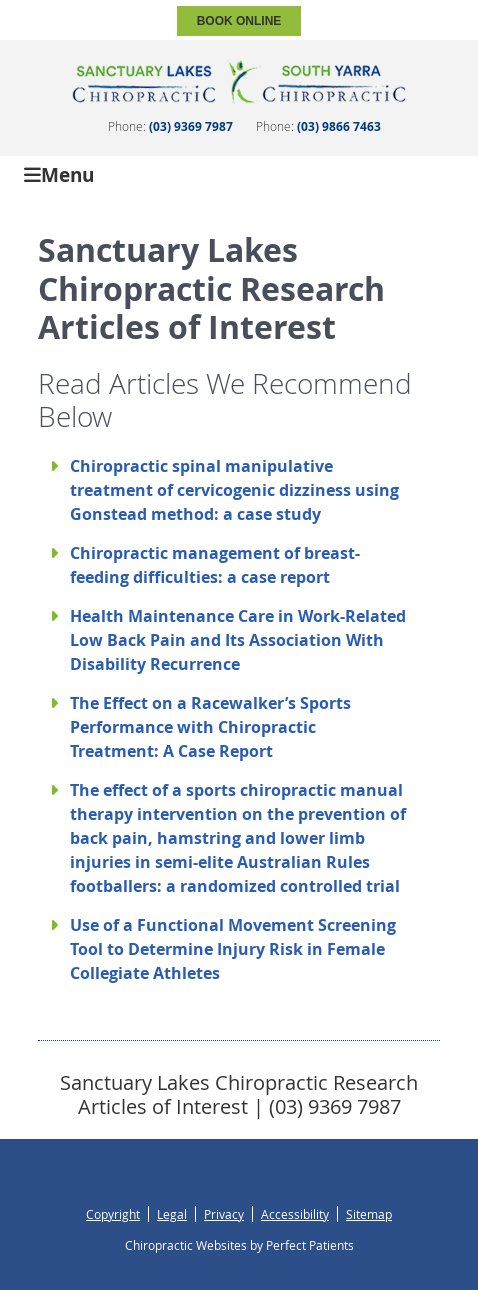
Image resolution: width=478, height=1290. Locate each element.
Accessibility (295, 1214)
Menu (59, 173)
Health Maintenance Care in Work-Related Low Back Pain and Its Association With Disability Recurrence (238, 640)
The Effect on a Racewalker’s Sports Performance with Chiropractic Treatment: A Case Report (210, 727)
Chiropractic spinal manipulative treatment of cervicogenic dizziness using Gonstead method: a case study (234, 490)
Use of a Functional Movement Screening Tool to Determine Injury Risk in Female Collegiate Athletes (233, 949)
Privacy (224, 1214)
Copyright (113, 1214)
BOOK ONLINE (239, 21)
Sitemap (369, 1214)
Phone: (170, 126)
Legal (172, 1214)
